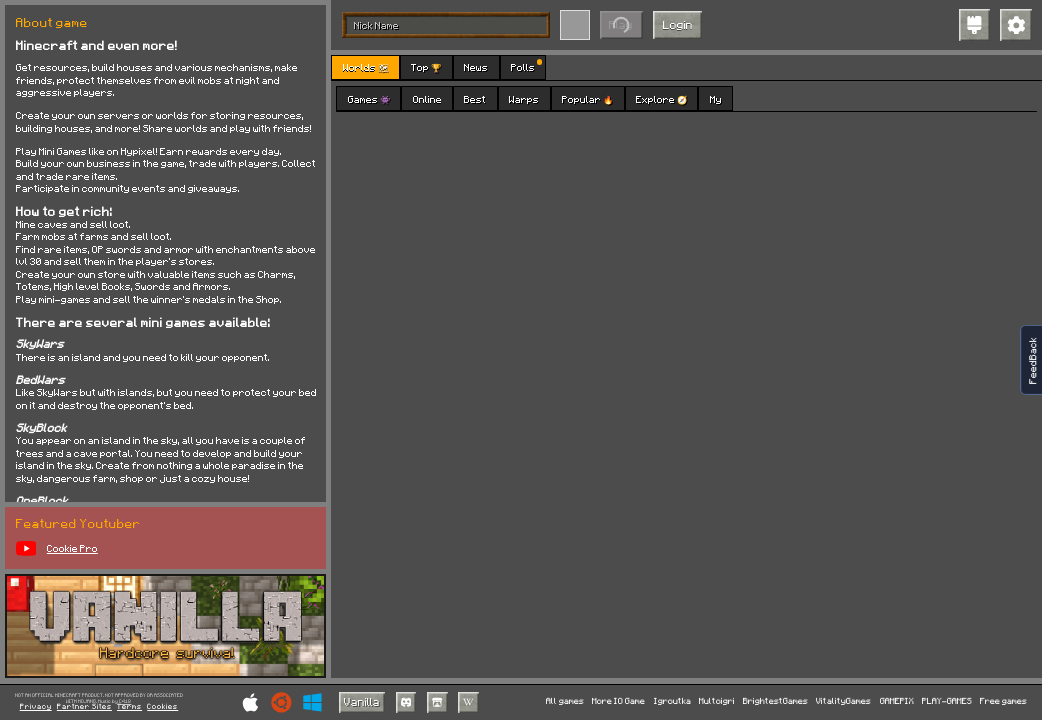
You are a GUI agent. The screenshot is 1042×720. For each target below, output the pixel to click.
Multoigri (717, 701)
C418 (125, 701)
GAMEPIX (897, 701)
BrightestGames (775, 701)
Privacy (36, 707)
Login (678, 24)
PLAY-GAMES (947, 701)
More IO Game (618, 701)
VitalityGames (843, 701)
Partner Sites (84, 707)
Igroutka (672, 701)
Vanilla (362, 701)
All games (565, 701)
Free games (1003, 701)
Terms (129, 707)
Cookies (162, 707)
